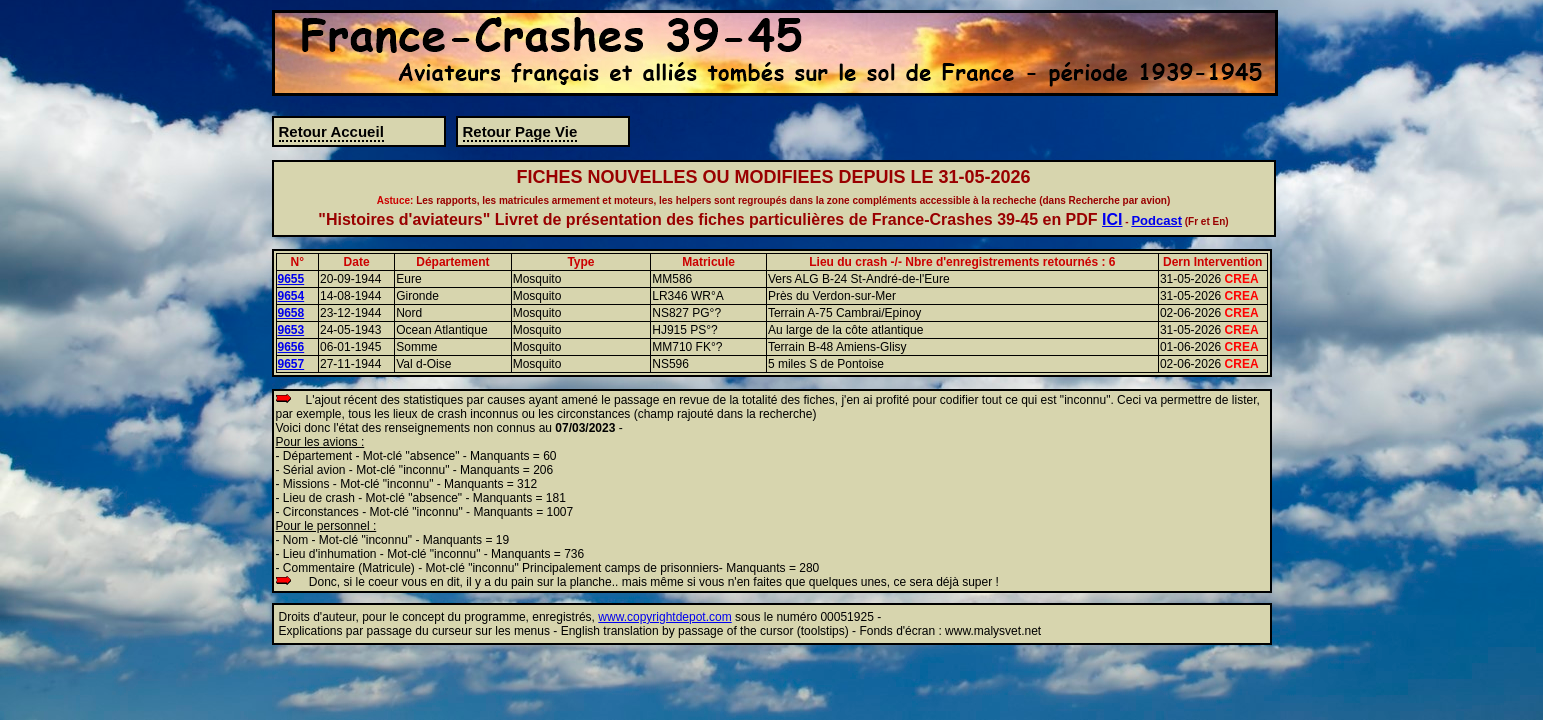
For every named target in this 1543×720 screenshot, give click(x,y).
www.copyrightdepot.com (664, 617)
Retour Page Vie (520, 131)
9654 (291, 296)
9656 (291, 347)
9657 (291, 364)
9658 (291, 313)
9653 (291, 330)
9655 (291, 279)
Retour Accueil (331, 131)
